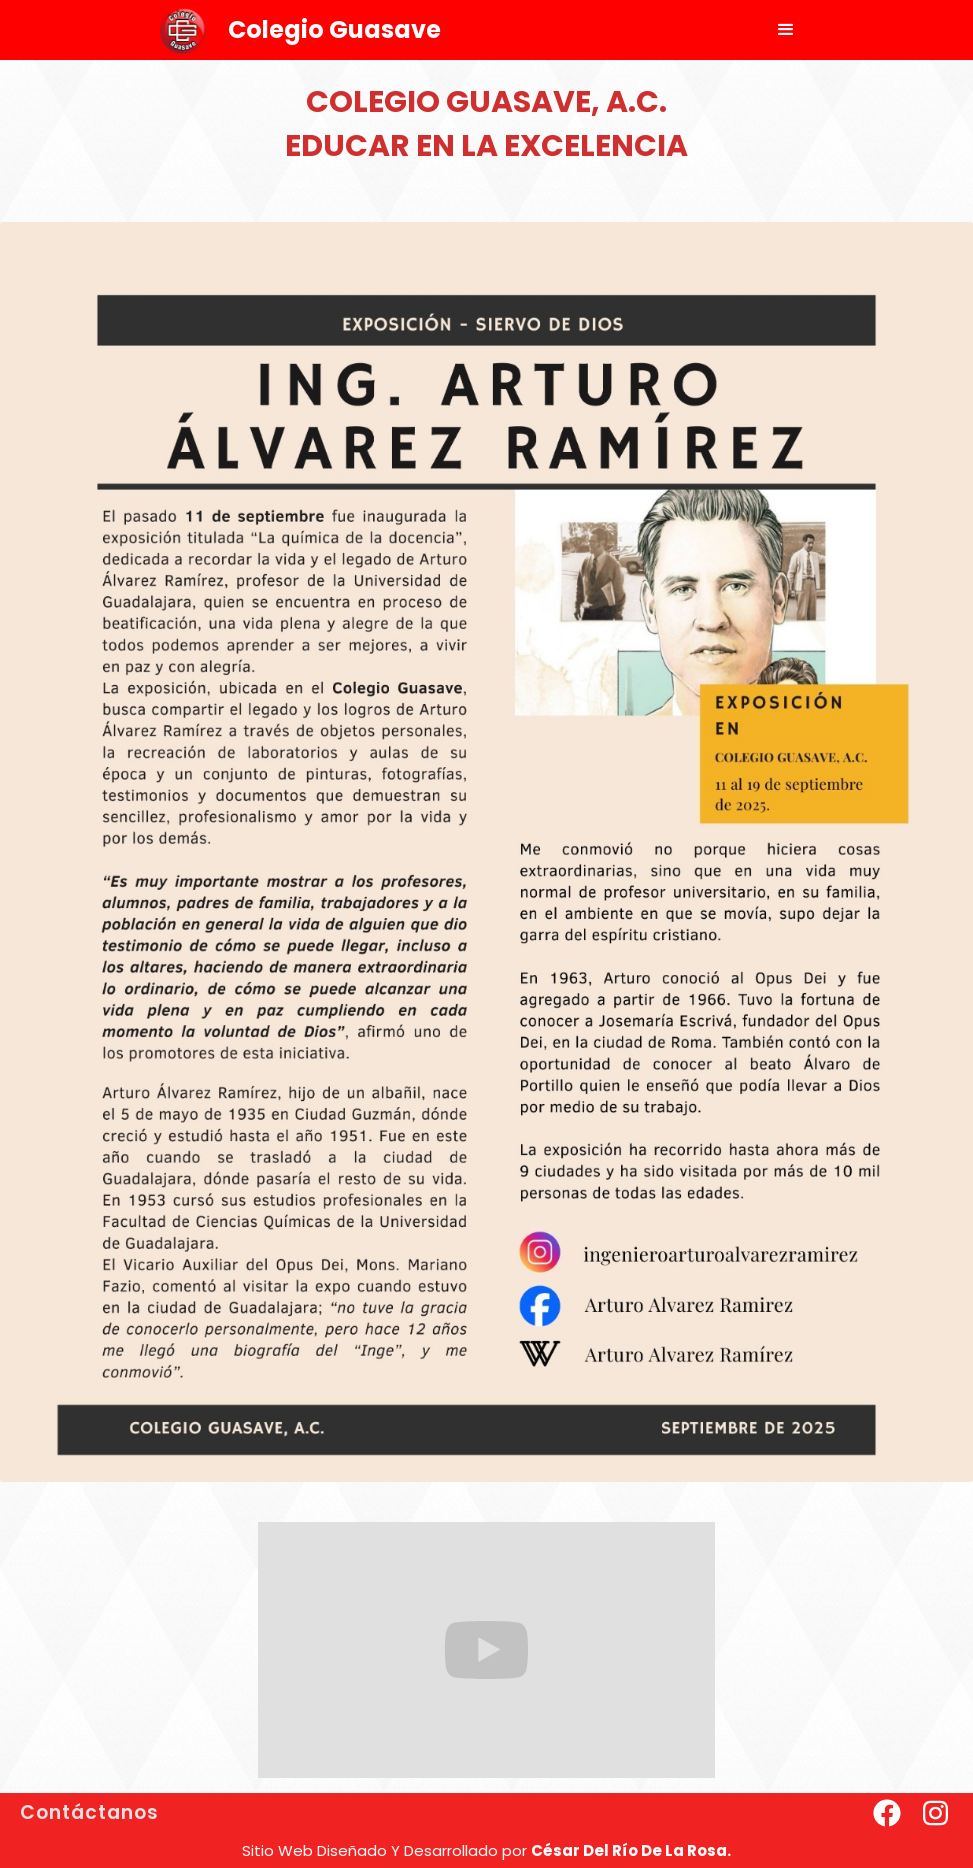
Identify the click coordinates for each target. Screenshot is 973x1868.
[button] (786, 30)
